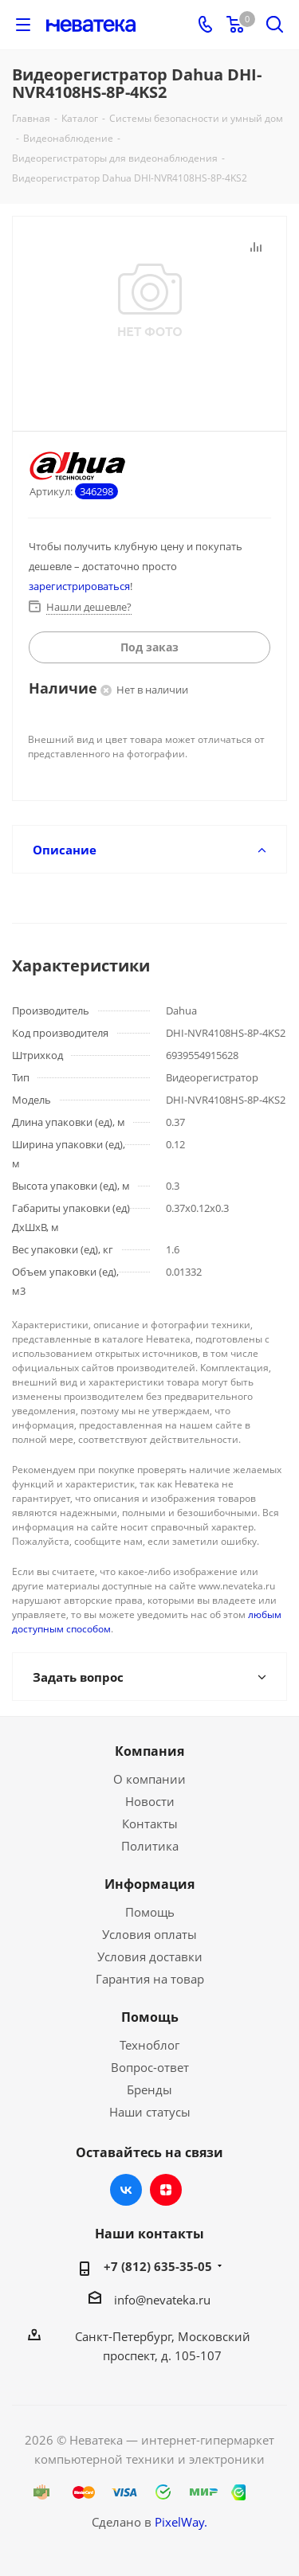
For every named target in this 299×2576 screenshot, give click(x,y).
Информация (149, 1884)
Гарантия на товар (150, 1979)
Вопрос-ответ (150, 2067)
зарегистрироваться (79, 586)
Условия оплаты (149, 1934)
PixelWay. (181, 2522)
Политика (150, 1846)
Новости (150, 1801)
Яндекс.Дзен (166, 2190)
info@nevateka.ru (162, 2300)
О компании (149, 1779)
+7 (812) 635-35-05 (158, 2266)
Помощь (150, 1912)
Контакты (150, 1823)
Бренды (149, 2089)
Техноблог (149, 2045)
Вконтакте (126, 2190)
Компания (149, 1751)
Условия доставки (150, 1956)
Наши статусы (150, 2112)
